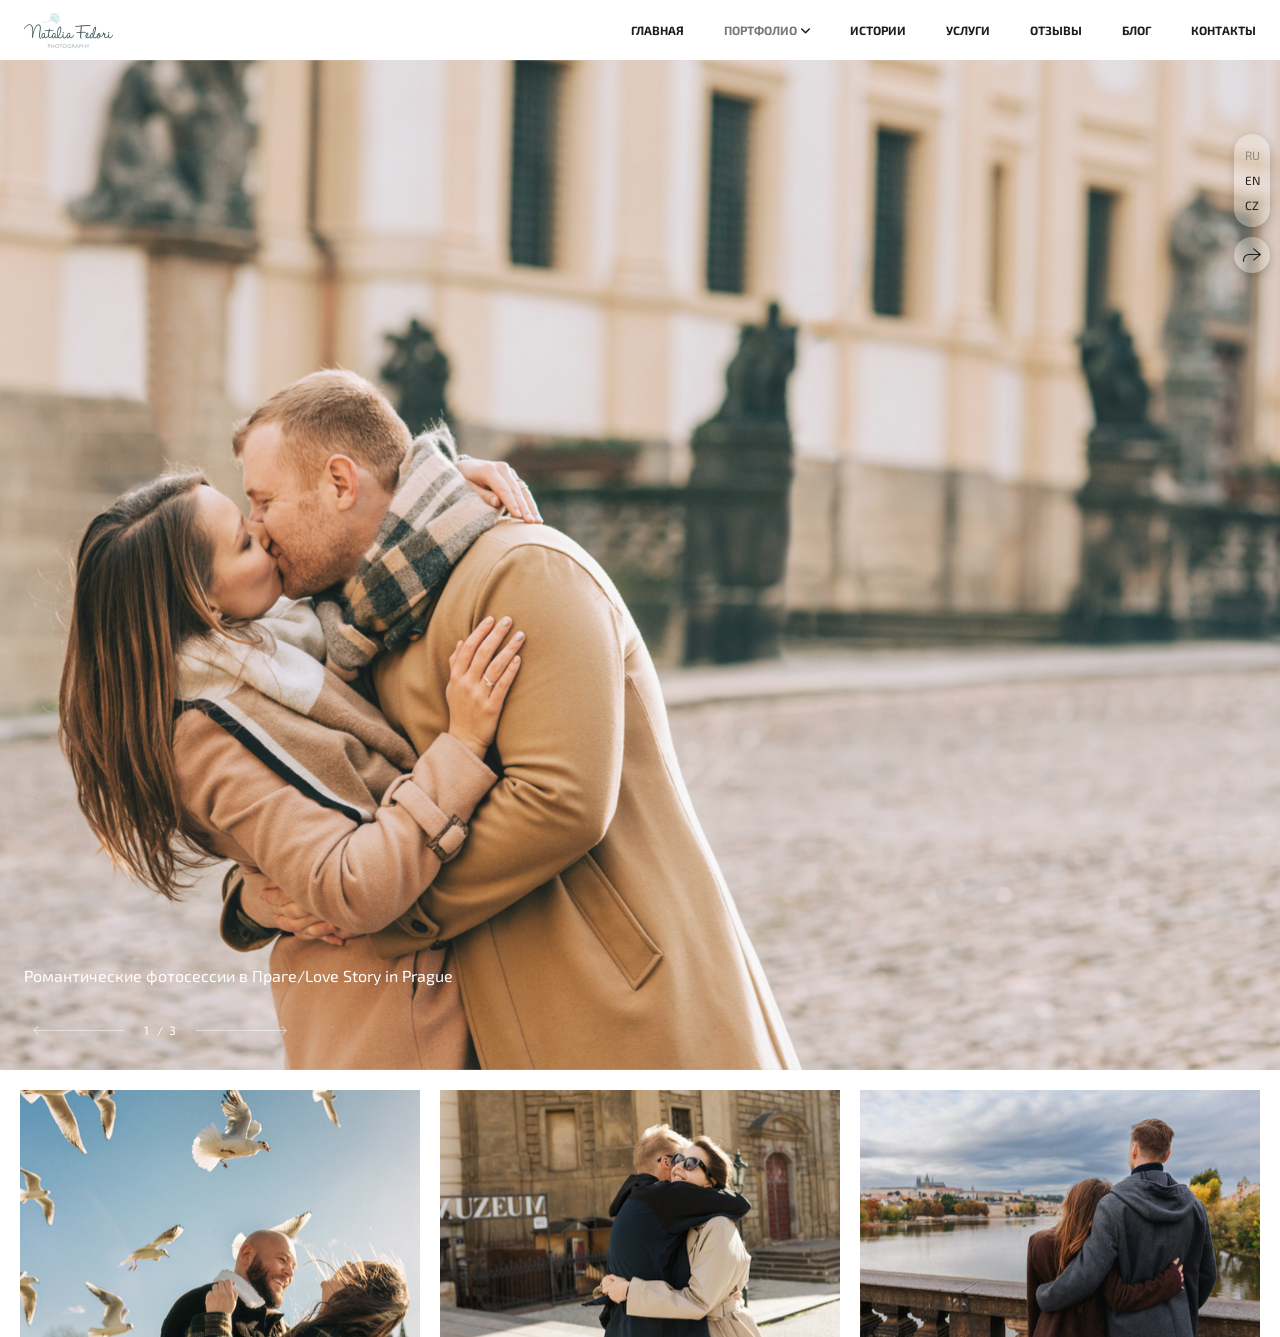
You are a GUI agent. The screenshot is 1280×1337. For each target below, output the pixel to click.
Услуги (968, 30)
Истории (878, 30)
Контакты (1223, 30)
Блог (1136, 30)
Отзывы (1056, 30)
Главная (657, 30)
